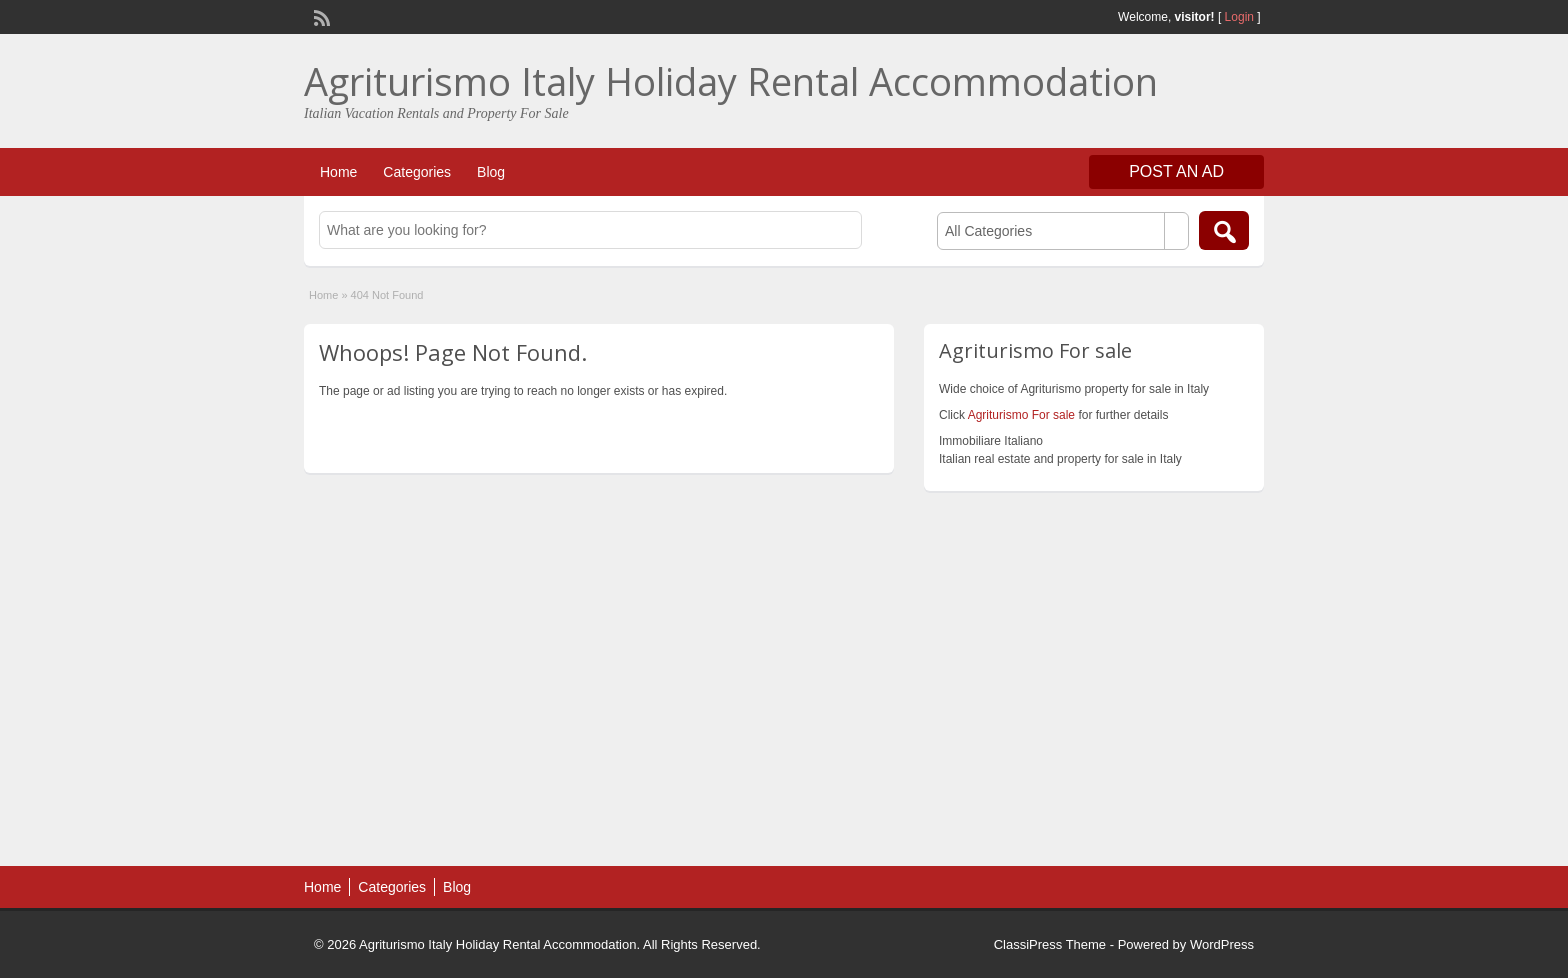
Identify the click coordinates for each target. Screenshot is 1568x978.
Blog (491, 172)
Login (1239, 17)
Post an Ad (1176, 171)
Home (338, 172)
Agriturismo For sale (1021, 415)
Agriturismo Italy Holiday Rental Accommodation (731, 81)
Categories (417, 172)
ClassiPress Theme (1050, 944)
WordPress (1222, 944)
